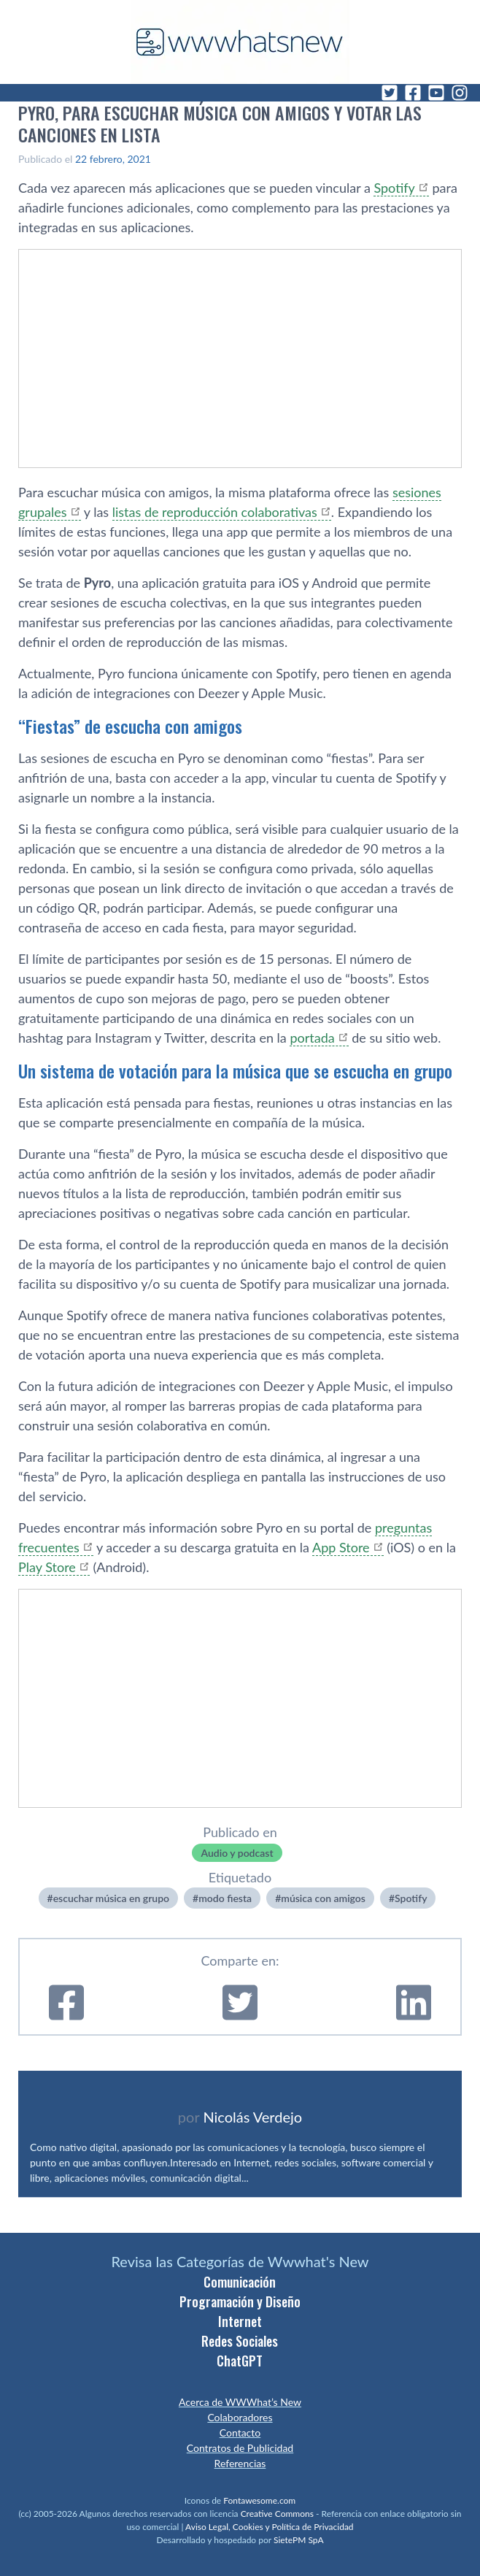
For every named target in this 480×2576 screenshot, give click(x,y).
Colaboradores (239, 2417)
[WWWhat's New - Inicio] (240, 42)
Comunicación (240, 2281)
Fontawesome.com (259, 2500)
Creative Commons (277, 2513)
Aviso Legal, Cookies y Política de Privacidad (269, 2526)
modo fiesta (225, 1898)
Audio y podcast (237, 1853)
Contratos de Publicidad (240, 2448)
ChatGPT (240, 2360)
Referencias (240, 2463)
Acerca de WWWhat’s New (240, 2402)
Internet (240, 2321)
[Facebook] (413, 92)
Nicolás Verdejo (252, 2116)
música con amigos (323, 1898)
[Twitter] (389, 92)
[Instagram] (459, 92)
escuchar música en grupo (111, 1898)
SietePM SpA (299, 2539)
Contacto (240, 2432)
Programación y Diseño (240, 2301)
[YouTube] (436, 92)
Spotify (411, 1898)
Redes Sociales (239, 2340)
